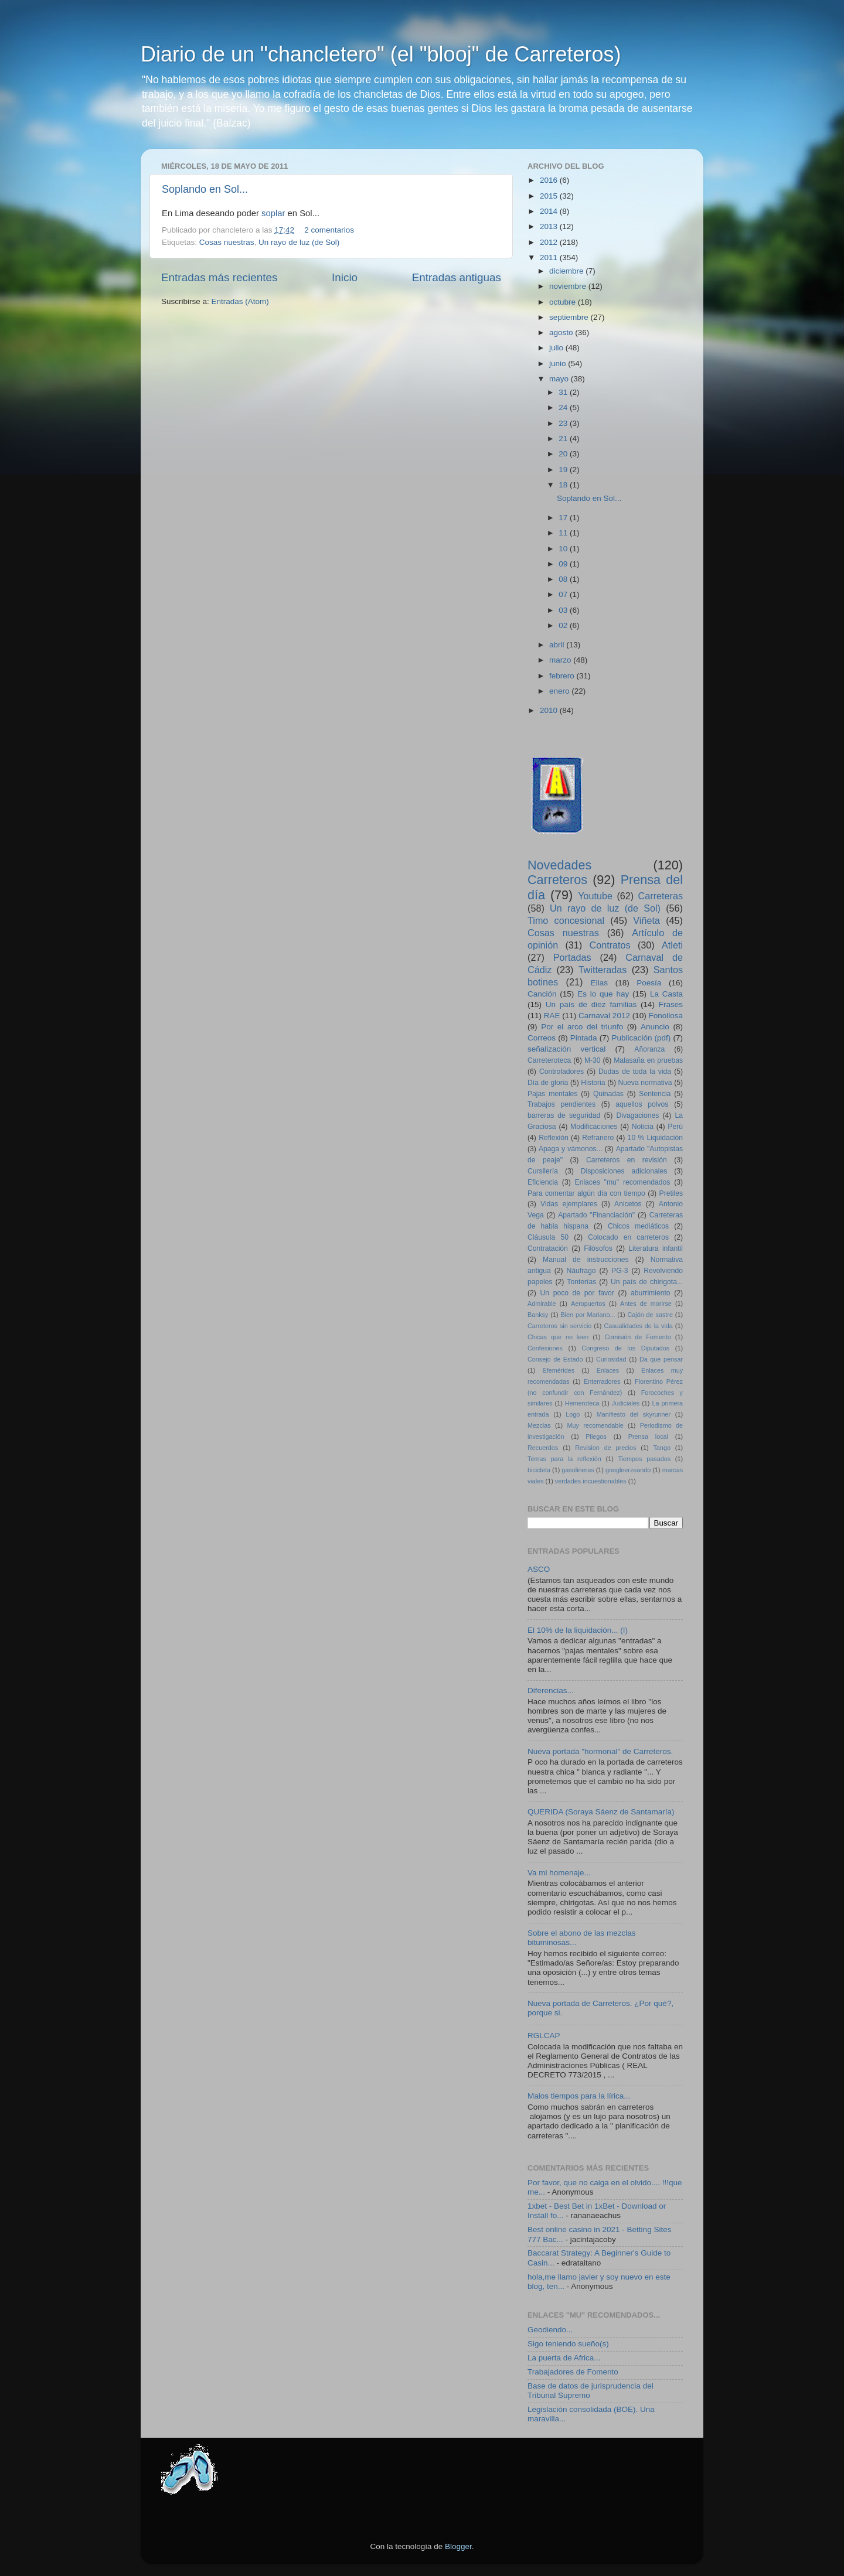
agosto (562, 332)
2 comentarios (329, 230)
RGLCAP (544, 2035)
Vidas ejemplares (568, 1204)
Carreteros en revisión (626, 1160)
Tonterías (581, 1282)
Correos (542, 1037)
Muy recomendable (595, 1425)
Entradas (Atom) (240, 301)
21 (564, 438)
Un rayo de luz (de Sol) (298, 242)
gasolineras (577, 1469)
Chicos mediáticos (638, 1226)
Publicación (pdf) (641, 1037)
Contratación (548, 1248)
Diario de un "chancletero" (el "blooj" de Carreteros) (381, 54)
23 (564, 423)
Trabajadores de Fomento (573, 2371)
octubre (563, 302)
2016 (550, 180)
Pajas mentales (552, 1094)
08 (564, 579)
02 (564, 625)
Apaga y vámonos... (571, 1149)
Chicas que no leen (558, 1336)
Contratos (610, 945)
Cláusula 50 (548, 1237)
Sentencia (655, 1094)
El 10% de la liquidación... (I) (578, 1630)
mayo (560, 378)
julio (557, 347)
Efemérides (558, 1370)
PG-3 (619, 1271)
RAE (552, 1015)
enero (560, 691)
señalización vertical (566, 1049)
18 (564, 484)
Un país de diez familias (591, 1004)
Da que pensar (661, 1359)
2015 (550, 196)
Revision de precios (605, 1447)
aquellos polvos (641, 1104)
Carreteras (660, 895)
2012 (550, 242)
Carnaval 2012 (604, 1015)
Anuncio (655, 1026)
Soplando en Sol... (205, 189)
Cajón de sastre (649, 1314)
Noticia (643, 1126)
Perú (675, 1126)
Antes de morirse (646, 1303)
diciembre (567, 271)
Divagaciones (637, 1115)
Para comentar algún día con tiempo (586, 1193)
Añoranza (649, 1049)
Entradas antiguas (456, 277)
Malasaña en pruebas (648, 1060)
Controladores (561, 1071)
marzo (561, 660)
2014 (550, 211)
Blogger (458, 2546)
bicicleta (539, 1469)
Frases (671, 1004)
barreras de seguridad (564, 1115)
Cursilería (543, 1171)
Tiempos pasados (644, 1458)
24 (564, 407)
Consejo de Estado (555, 1359)
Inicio (345, 277)
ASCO (539, 1569)
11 (564, 532)
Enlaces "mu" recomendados (623, 1182)
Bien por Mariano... (587, 1314)
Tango (661, 1447)
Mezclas (539, 1425)
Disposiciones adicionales (624, 1171)
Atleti (672, 945)
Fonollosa (665, 1015)
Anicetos (628, 1204)
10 (564, 548)
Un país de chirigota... (647, 1282)
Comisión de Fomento (637, 1336)
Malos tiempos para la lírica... (579, 2095)
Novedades (559, 865)
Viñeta (646, 920)
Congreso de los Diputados (625, 1348)
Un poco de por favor (577, 1293)
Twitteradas (602, 969)
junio (558, 363)
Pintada (583, 1037)
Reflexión (554, 1138)
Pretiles (671, 1193)
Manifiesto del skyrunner (634, 1414)
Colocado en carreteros (628, 1237)
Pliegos (596, 1436)
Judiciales (625, 1403)
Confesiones (545, 1348)
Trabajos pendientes (561, 1104)
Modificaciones (593, 1126)
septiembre (570, 317)
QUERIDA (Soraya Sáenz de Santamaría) (601, 1811)
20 (564, 453)
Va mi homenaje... (559, 1872)
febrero (563, 675)
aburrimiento (650, 1293)
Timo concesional (566, 920)
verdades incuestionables (591, 1481)
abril (557, 644)
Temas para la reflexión (564, 1458)
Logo (573, 1414)
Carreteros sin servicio (559, 1325)
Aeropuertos (588, 1303)
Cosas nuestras (226, 242)
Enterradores (602, 1381)
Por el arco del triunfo (582, 1026)
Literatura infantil (655, 1248)
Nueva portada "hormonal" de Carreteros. (600, 1751)
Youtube (595, 895)
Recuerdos (543, 1447)
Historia (593, 1083)
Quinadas (608, 1094)
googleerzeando (628, 1469)
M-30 (592, 1060)
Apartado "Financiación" (596, 1215)
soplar (273, 213)
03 (564, 610)
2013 (550, 226)
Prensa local (648, 1436)
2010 (550, 710)
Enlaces (608, 1370)
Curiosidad (611, 1359)
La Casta (666, 994)
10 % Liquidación (655, 1138)
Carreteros (557, 879)
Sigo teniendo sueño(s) (568, 2343)
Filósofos (598, 1248)
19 (564, 469)
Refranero (598, 1138)
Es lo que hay (603, 994)
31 (564, 392)
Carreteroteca (549, 1060)
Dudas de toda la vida (634, 1071)
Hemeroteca (582, 1403)
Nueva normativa (645, 1083)
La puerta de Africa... (564, 2357)
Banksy (538, 1314)
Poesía (649, 982)
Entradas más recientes (219, 277)
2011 (550, 257)
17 (564, 517)
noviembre (568, 286)
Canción (542, 994)
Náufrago (581, 1271)
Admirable (542, 1303)
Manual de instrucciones (586, 1259)
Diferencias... (551, 1690)
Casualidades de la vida (638, 1325)
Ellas (599, 982)
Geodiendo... (550, 2329)
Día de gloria (548, 1083)
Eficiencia (543, 1182)
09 (564, 563)
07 (564, 594)
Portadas (572, 957)
